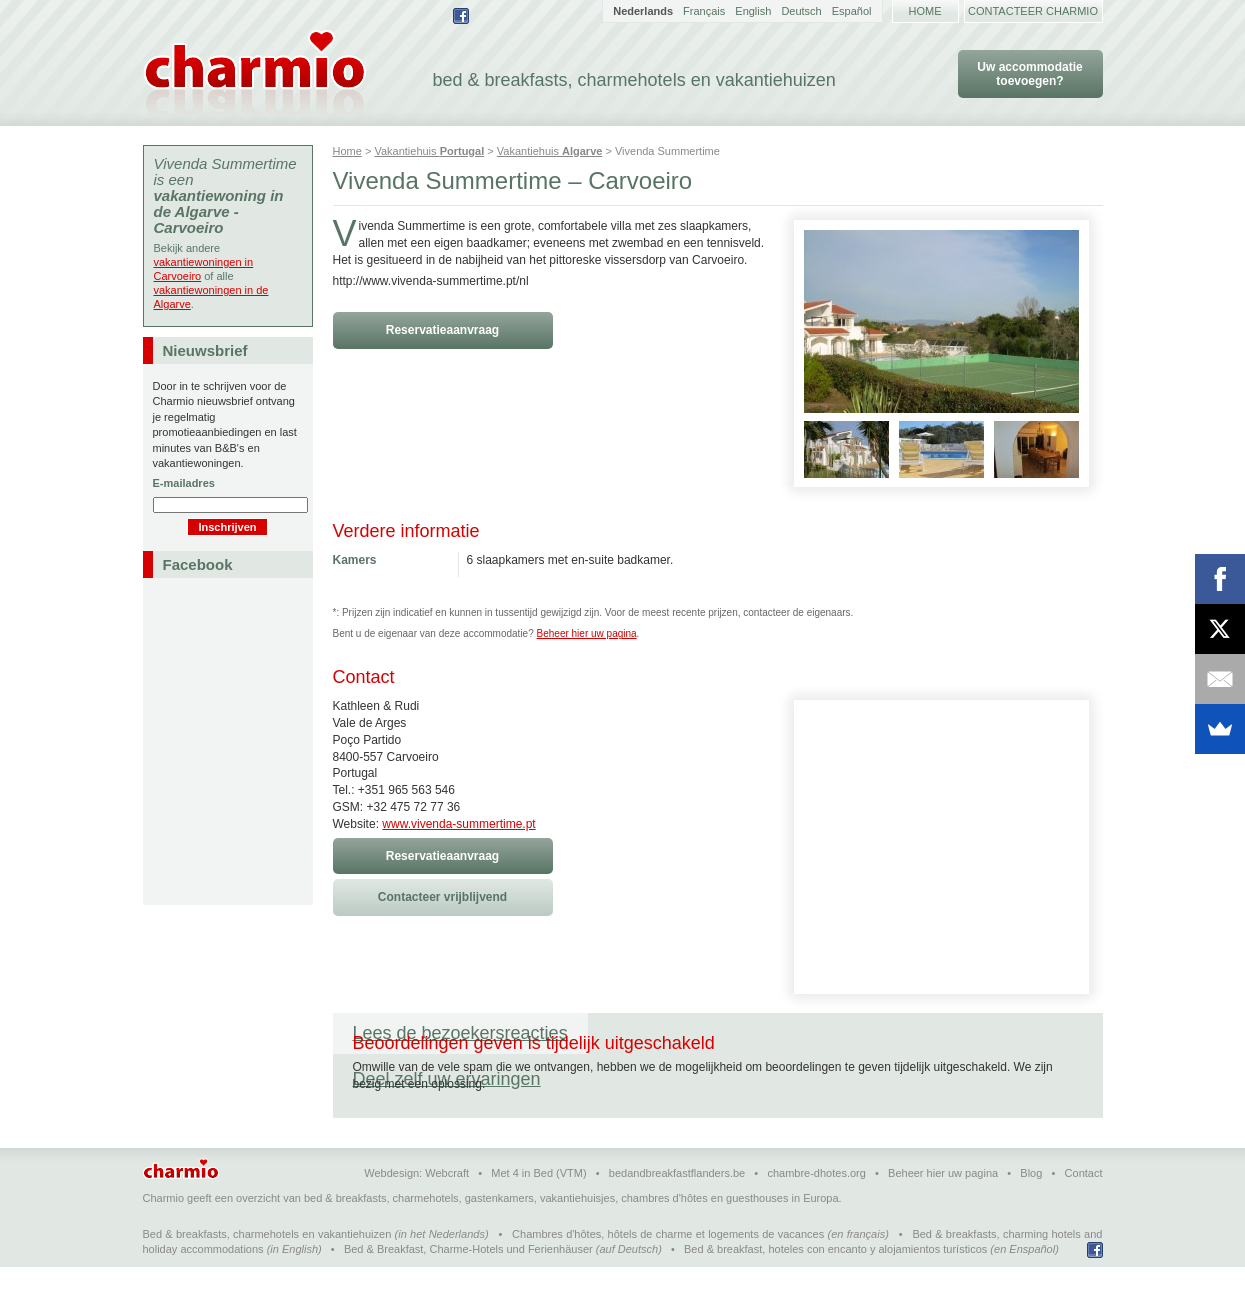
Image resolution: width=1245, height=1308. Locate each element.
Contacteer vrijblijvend (442, 897)
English (753, 11)
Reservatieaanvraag (442, 330)
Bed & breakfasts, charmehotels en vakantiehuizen (267, 1275)
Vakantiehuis (429, 151)
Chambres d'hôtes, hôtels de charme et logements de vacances (668, 1275)
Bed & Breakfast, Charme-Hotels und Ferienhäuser (468, 1290)
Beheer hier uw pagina (587, 633)
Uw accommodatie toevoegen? (1029, 74)
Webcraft (447, 1214)
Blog (1031, 1214)
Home (925, 11)
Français (704, 11)
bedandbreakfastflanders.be (677, 1214)
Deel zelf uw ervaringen (702, 1033)
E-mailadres (184, 483)
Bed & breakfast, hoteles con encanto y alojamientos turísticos (835, 1290)
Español (852, 11)
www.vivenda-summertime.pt (458, 824)
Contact (1084, 1214)
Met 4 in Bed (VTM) (538, 1214)
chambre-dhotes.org (816, 1214)
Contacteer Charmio (1033, 11)
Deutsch (801, 11)
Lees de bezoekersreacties (460, 1033)
